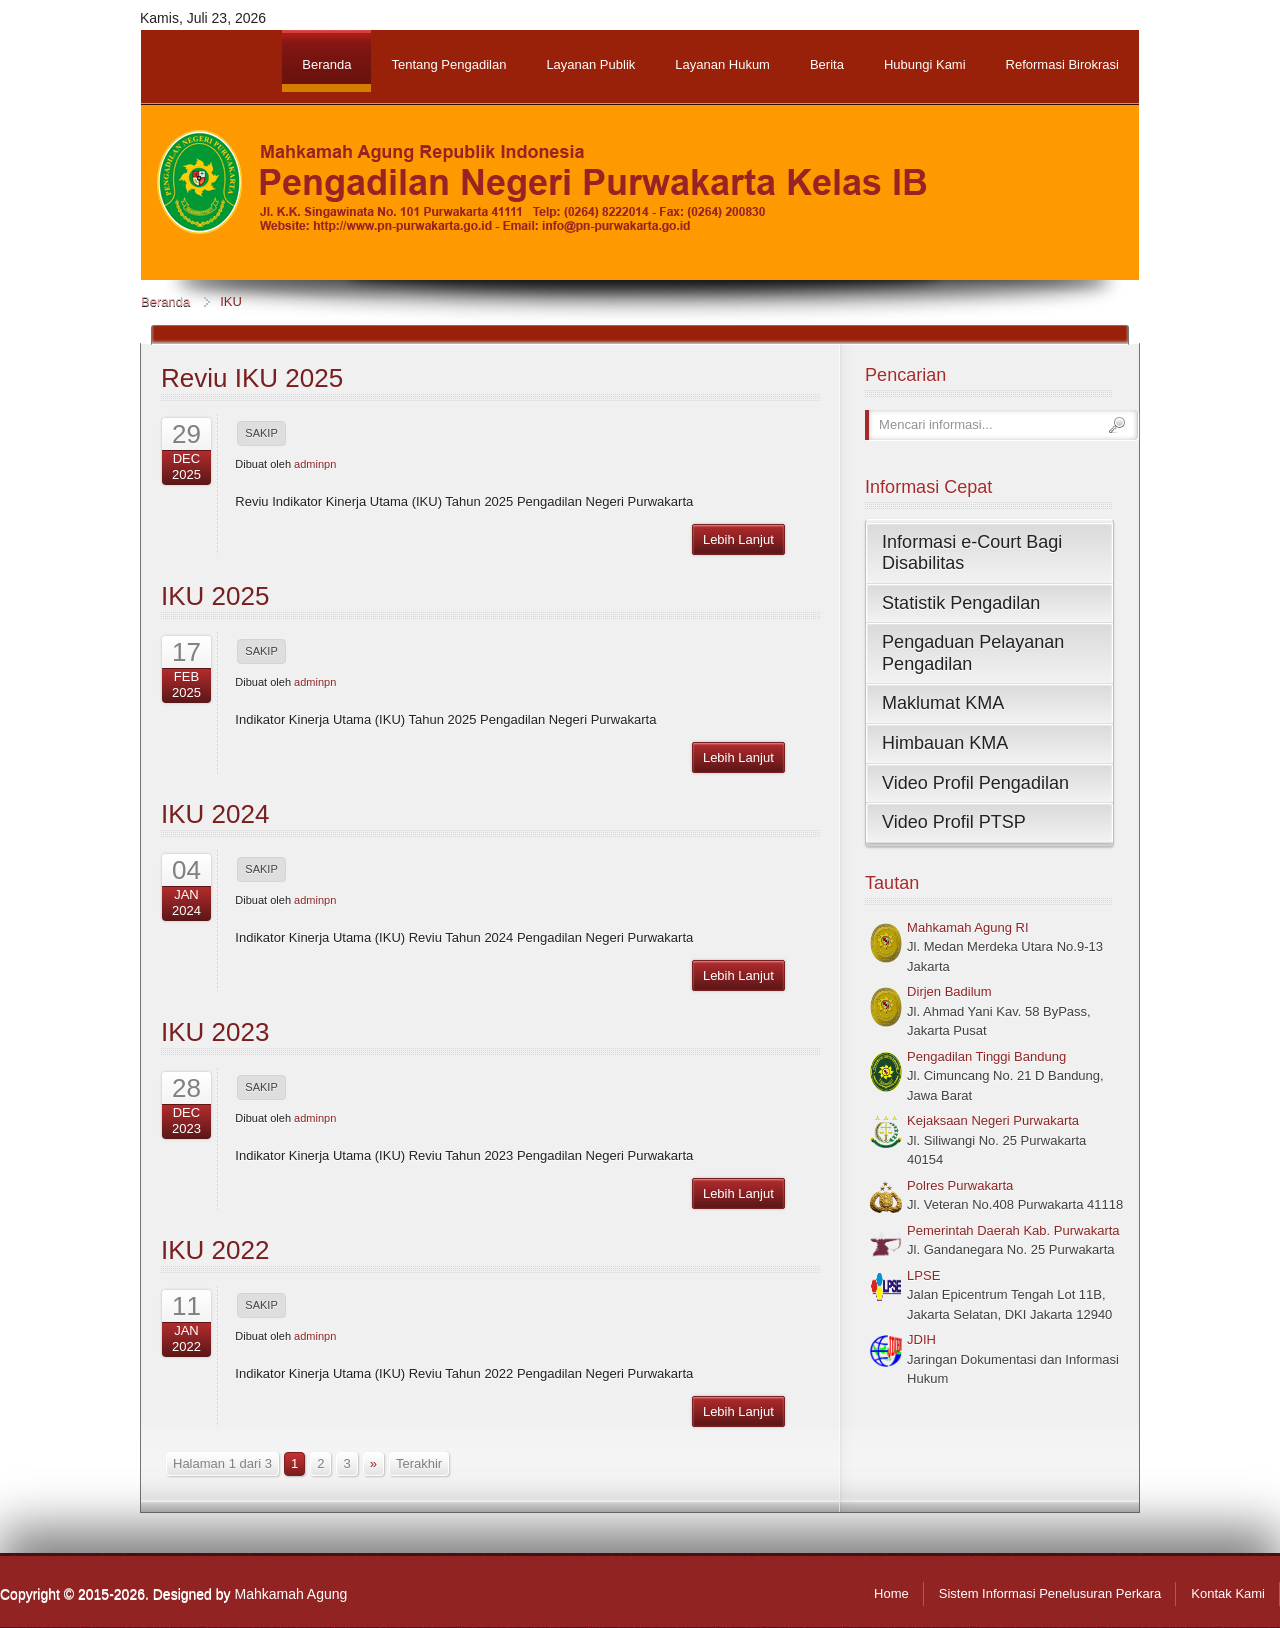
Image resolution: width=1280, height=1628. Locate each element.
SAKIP (261, 433)
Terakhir (419, 1463)
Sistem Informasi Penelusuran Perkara (1050, 1593)
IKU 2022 (215, 1250)
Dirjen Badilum (949, 991)
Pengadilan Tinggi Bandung (986, 1056)
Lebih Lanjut (738, 539)
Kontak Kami (1228, 1593)
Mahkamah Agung (290, 1594)
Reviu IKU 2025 (252, 378)
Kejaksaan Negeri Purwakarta (993, 1120)
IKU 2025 (215, 596)
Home (891, 1593)
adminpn (315, 464)
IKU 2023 (215, 1032)
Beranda (165, 301)
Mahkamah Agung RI (967, 927)
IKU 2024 (215, 814)
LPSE (923, 1275)
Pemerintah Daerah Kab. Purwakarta (1013, 1230)
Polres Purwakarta (960, 1185)
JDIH (921, 1339)
